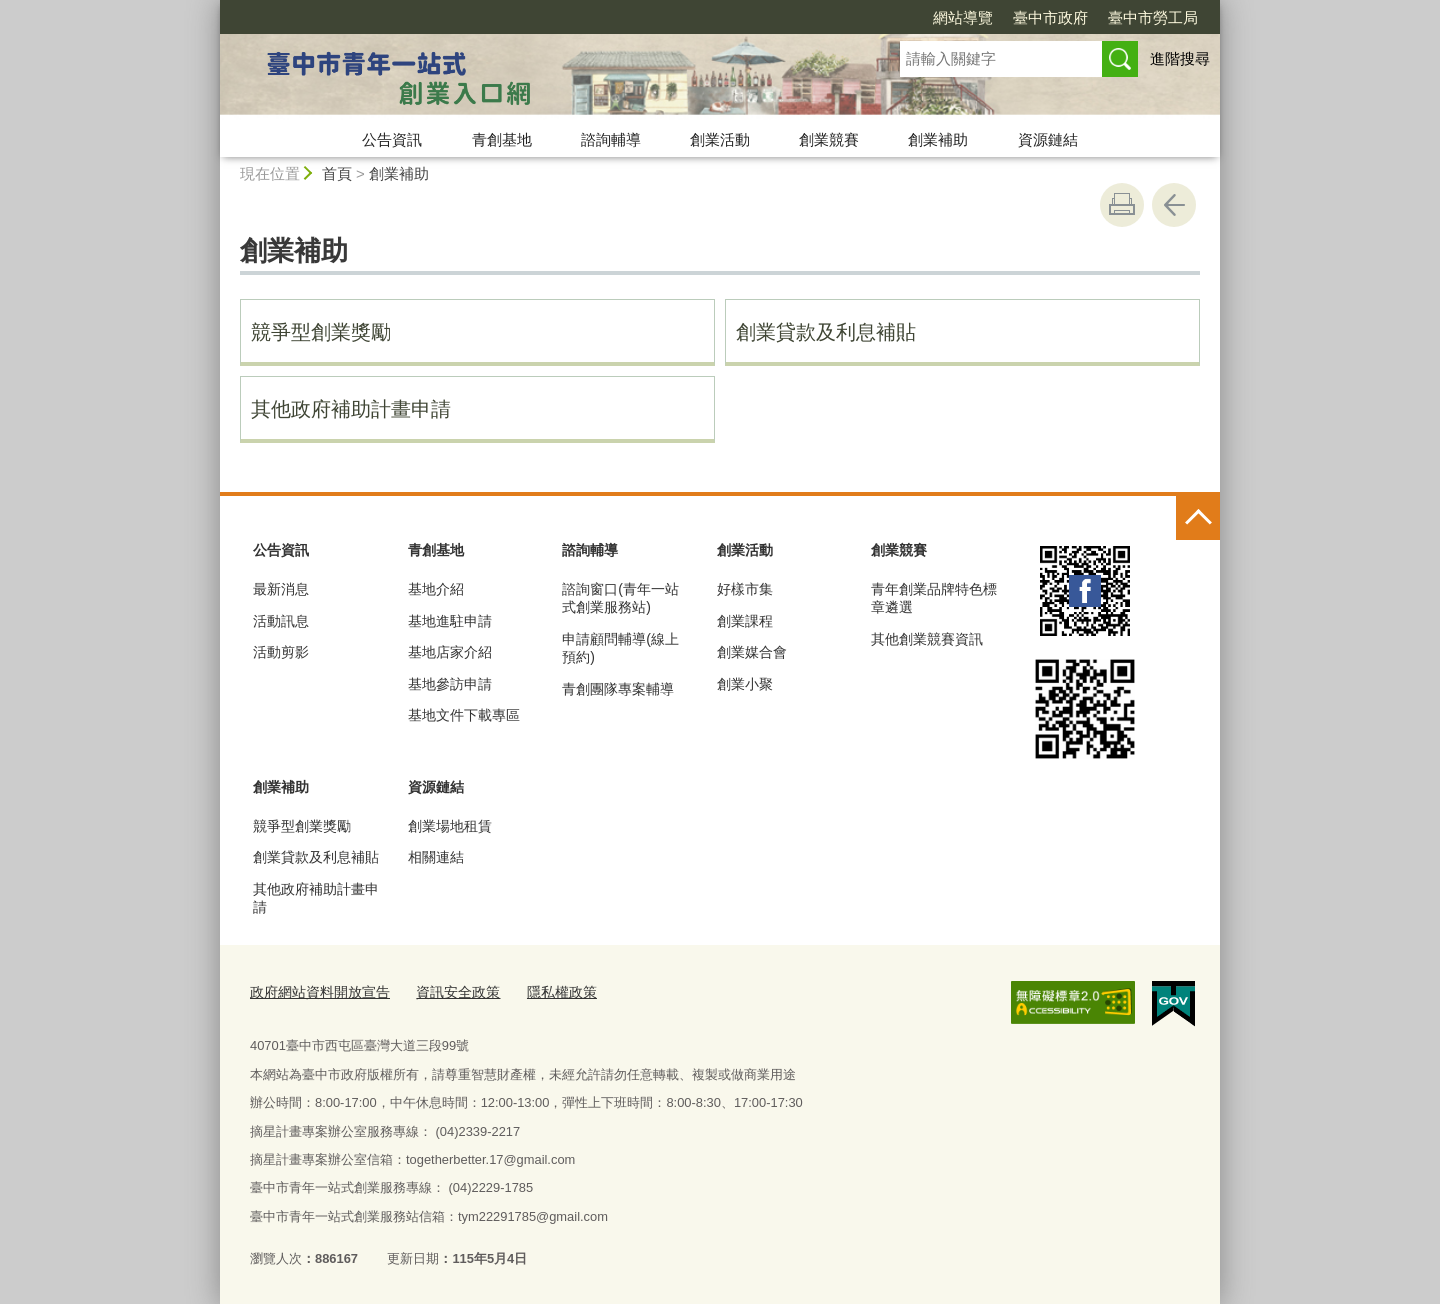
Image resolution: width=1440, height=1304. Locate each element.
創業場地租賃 (450, 826)
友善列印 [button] (1122, 205)
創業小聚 (745, 684)
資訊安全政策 (445, 990)
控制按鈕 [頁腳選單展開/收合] (1198, 518)
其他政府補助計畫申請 (351, 409)
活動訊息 (281, 621)
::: (211, 8)
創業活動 (720, 139)
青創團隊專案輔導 (618, 689)
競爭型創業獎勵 (321, 332)
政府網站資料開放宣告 (315, 990)
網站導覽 (963, 17)
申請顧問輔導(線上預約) (620, 648)
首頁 (337, 173)
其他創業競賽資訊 (927, 639)
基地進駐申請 (450, 621)
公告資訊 (392, 139)
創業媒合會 (752, 652)
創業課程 (745, 621)
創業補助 (938, 139)
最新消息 (281, 589)
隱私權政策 (543, 990)
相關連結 (436, 857)
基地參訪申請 (450, 684)
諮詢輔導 (611, 139)
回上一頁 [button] (1174, 205)
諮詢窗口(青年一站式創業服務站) (620, 598)
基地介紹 (436, 589)
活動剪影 (281, 652)
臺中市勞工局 (1153, 17)
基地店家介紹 (450, 652)
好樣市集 (745, 589)
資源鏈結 (1048, 139)
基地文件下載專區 (464, 715)
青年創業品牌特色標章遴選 (934, 598)
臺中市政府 (1050, 17)
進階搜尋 (1180, 58)
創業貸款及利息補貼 (826, 332)
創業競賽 (829, 139)
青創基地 (502, 139)
